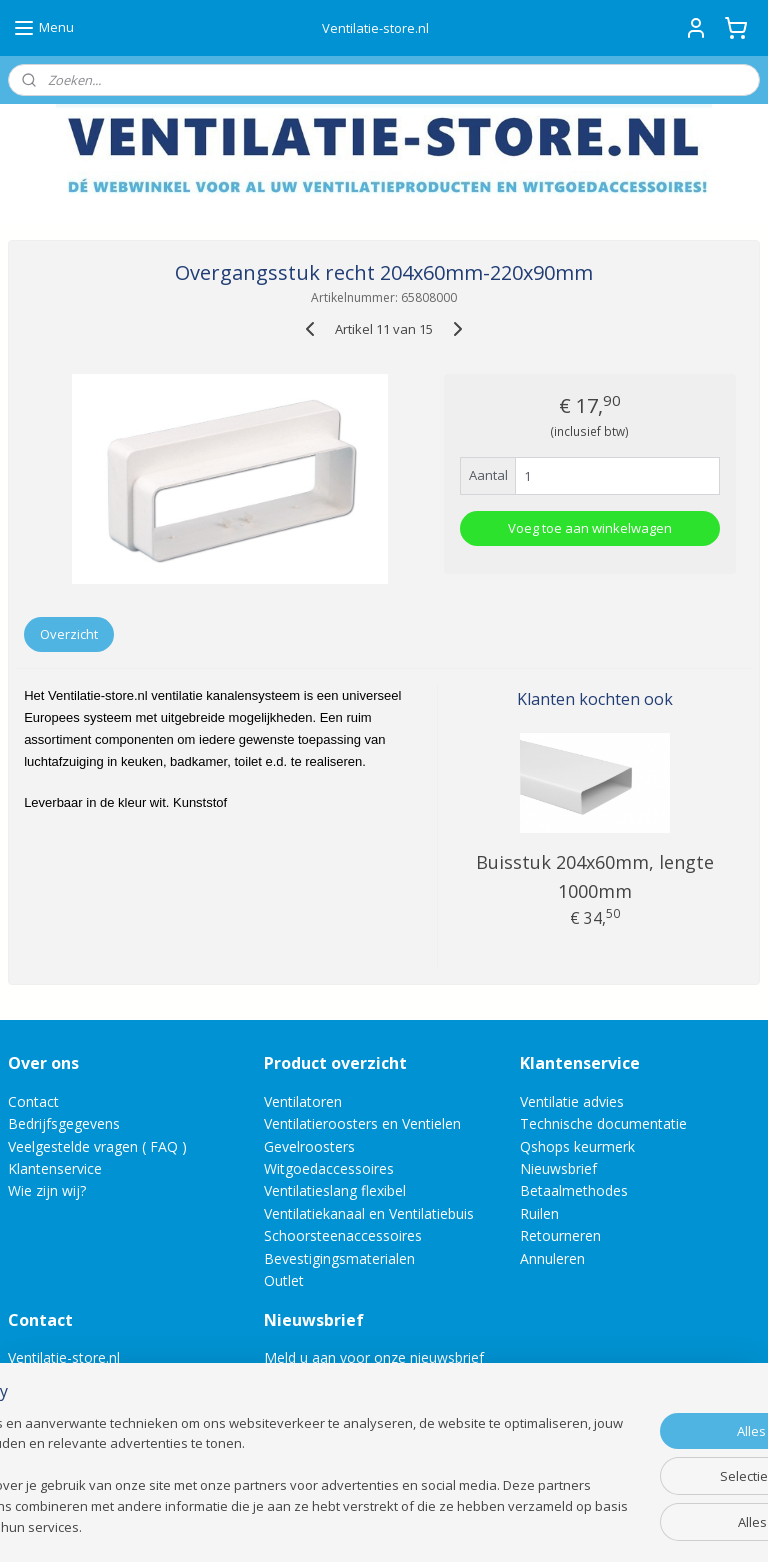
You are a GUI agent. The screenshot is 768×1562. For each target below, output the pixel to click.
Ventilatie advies (572, 1101)
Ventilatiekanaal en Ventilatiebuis (369, 1213)
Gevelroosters (309, 1146)
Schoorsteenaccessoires (343, 1235)
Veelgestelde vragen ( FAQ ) (97, 1146)
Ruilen (539, 1213)
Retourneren (560, 1235)
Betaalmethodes (574, 1190)
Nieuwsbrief (558, 1168)
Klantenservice (55, 1168)
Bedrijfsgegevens (64, 1123)
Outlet (286, 1280)
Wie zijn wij (44, 1190)
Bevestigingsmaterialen (339, 1258)
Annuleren (552, 1258)
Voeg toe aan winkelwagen (590, 528)
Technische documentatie (603, 1123)
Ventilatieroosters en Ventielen (362, 1123)
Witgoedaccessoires (329, 1168)
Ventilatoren (303, 1101)
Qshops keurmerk (577, 1146)
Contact (33, 1101)
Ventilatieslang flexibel (335, 1190)
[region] (252, 1467)
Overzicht (69, 634)
